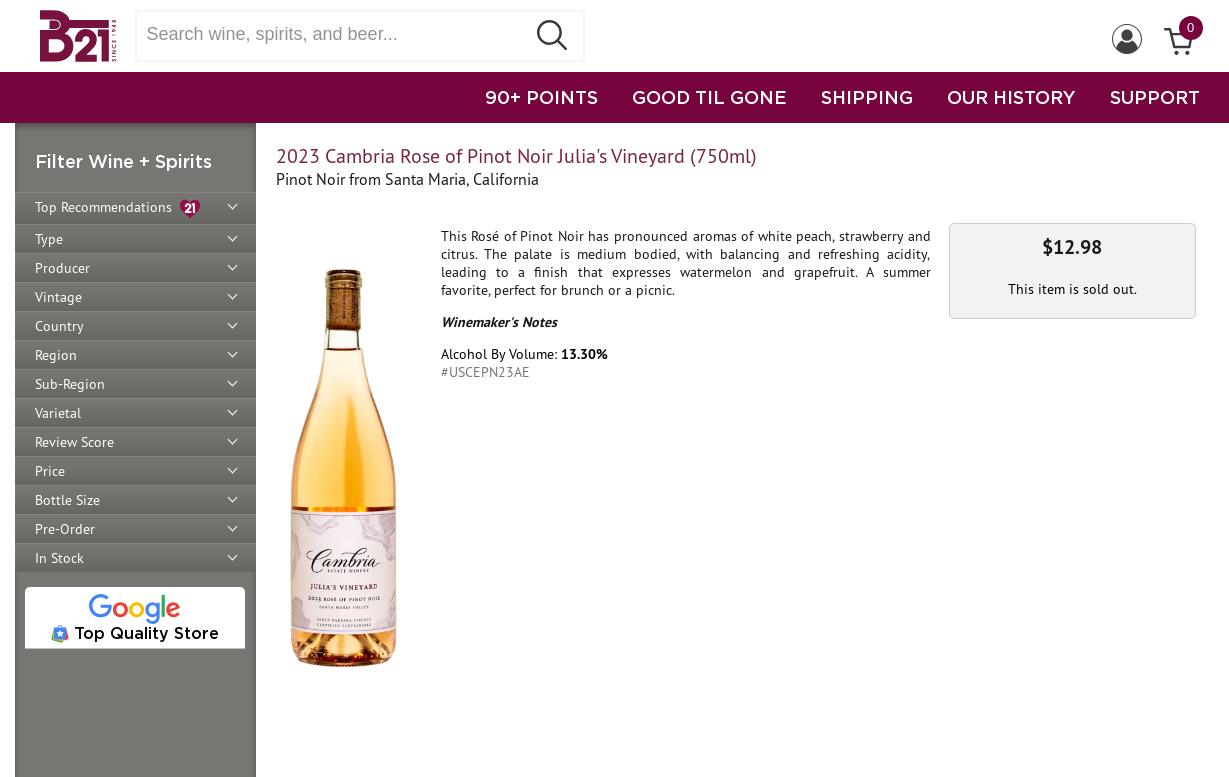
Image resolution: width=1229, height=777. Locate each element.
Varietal (58, 413)
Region (56, 355)
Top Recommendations (117, 208)
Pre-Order (65, 529)
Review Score (74, 442)
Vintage (58, 297)
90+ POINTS (541, 97)
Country (59, 326)
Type (49, 239)
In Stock (59, 558)
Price (50, 471)
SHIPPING (867, 97)
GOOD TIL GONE (709, 97)
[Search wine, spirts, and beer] (337, 34)
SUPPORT (1155, 97)
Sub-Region (70, 384)
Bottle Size (67, 500)
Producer (62, 268)
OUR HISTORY (1011, 97)
